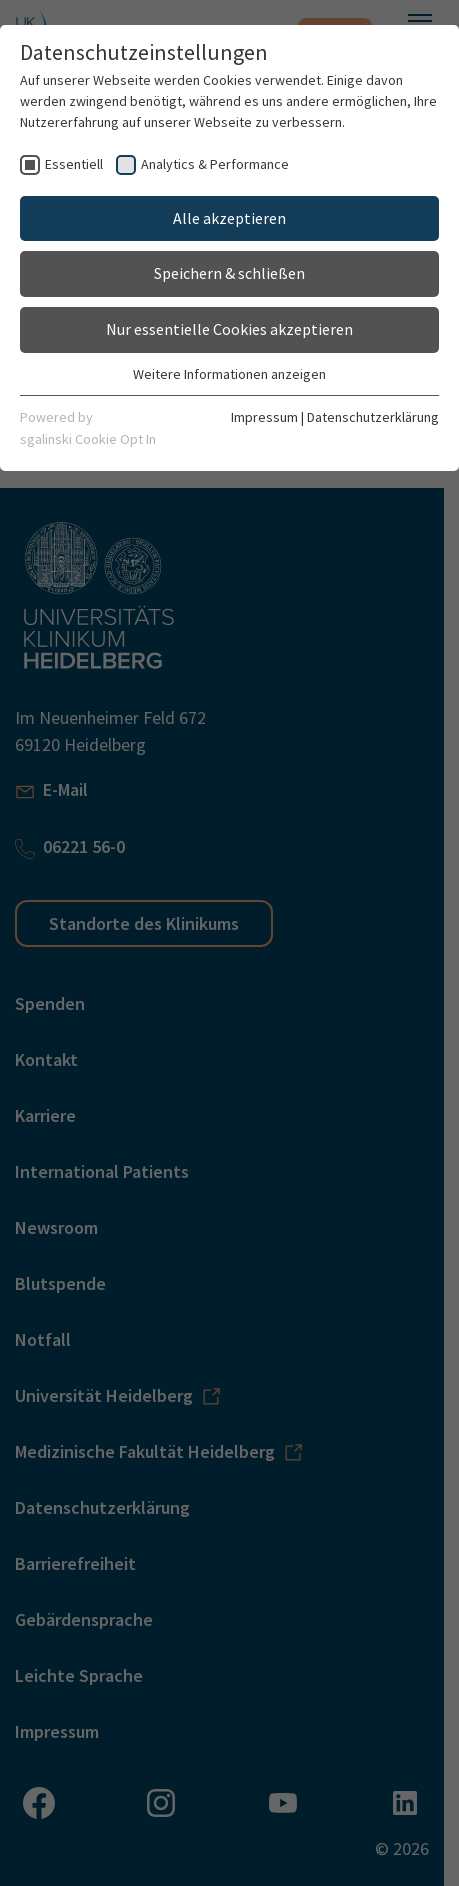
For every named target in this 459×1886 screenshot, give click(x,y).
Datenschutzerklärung (373, 417)
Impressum (264, 417)
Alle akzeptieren (229, 218)
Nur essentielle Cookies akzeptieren (229, 329)
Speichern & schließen (229, 273)
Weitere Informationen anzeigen (229, 374)
